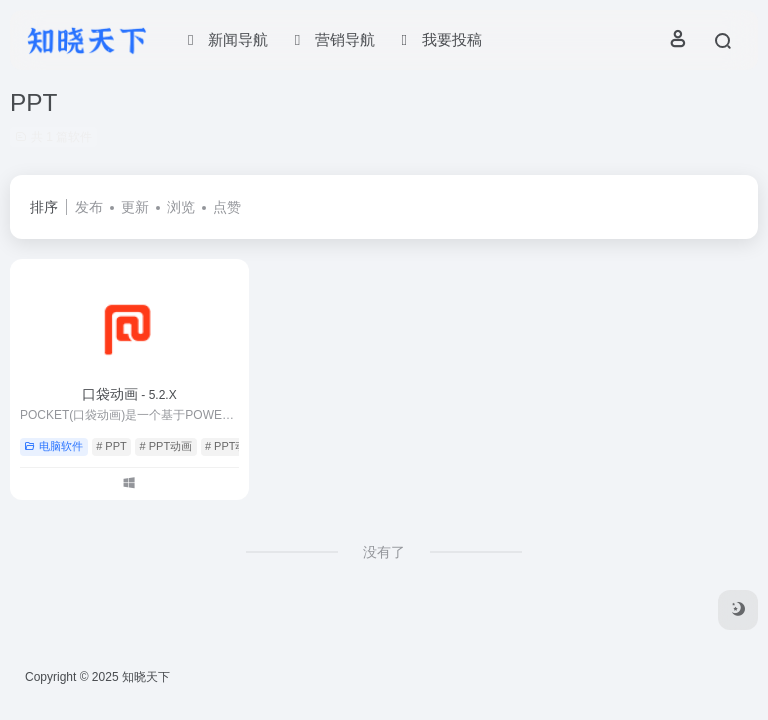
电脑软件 (53, 446)
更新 (135, 207)
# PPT (111, 446)
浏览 (181, 207)
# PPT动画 (166, 446)
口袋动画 (129, 394)
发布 (89, 207)
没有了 (384, 552)
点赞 (227, 207)
